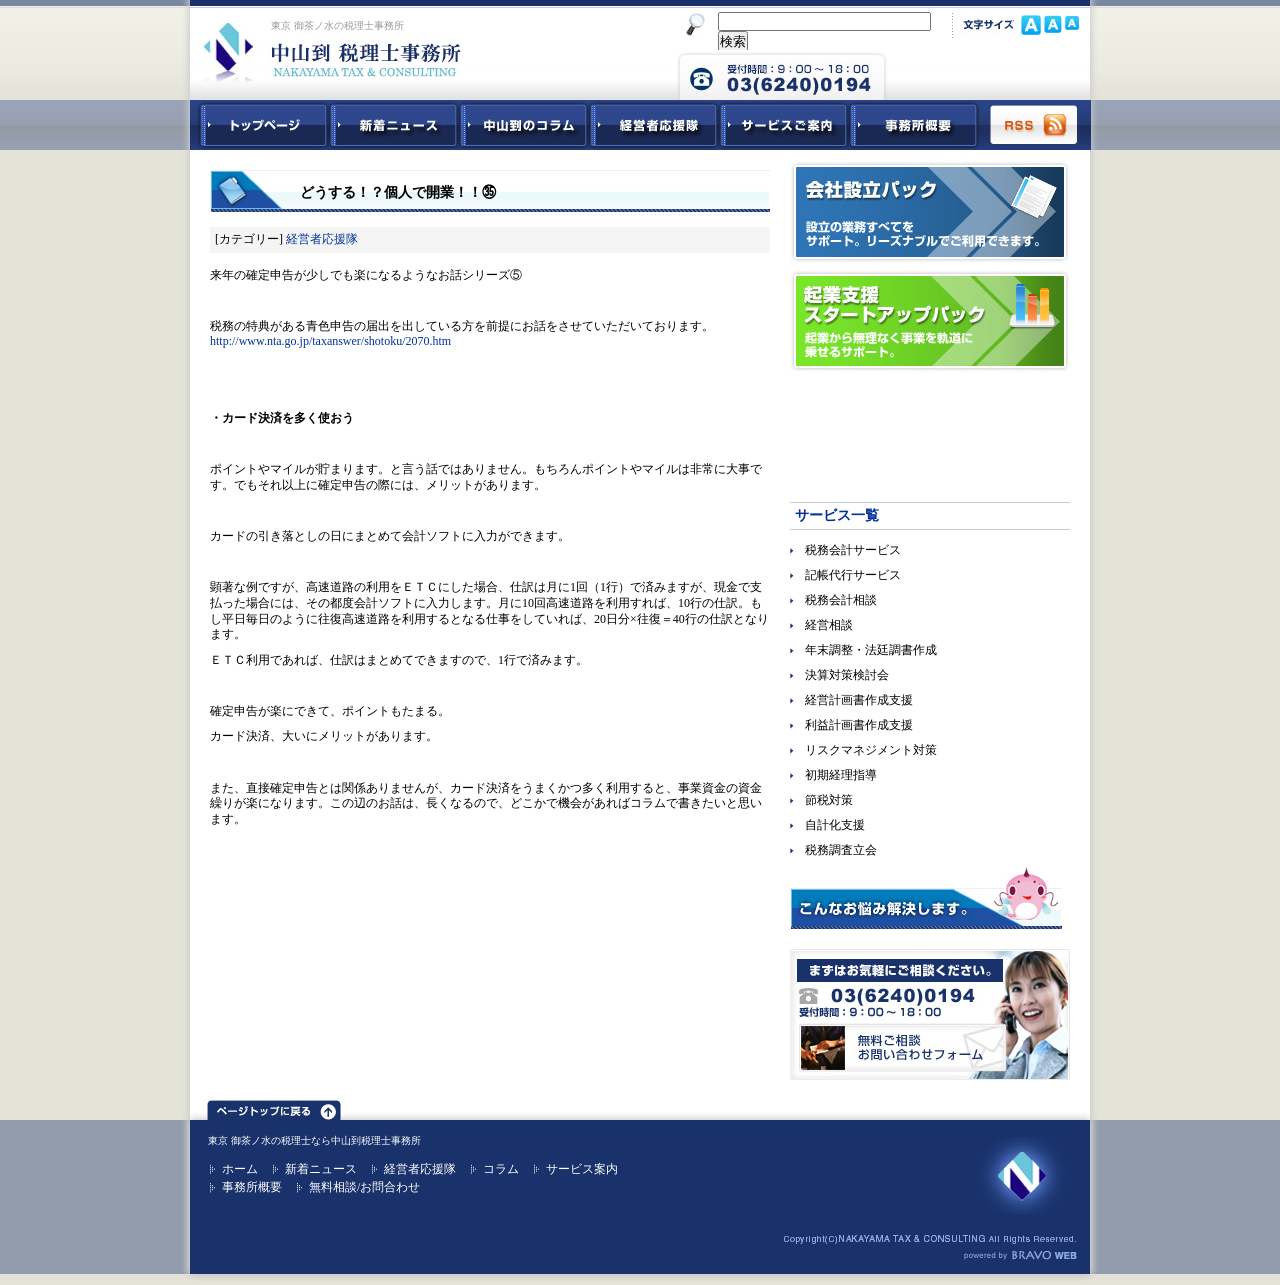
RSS (1035, 125)
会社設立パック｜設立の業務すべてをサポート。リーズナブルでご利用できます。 (930, 212)
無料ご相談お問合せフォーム (930, 1014)
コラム (501, 1169)
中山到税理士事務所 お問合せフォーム (987, 75)
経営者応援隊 (322, 239)
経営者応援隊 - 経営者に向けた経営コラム (654, 125)
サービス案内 (582, 1169)
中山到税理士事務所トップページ (260, 125)
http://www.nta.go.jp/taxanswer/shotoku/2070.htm (330, 341)
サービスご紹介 (784, 125)
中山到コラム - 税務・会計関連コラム (524, 125)
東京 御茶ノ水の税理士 (259, 1140)
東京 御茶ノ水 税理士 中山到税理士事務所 (332, 52)
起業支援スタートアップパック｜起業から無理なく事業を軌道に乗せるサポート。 (930, 321)
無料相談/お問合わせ (364, 1187)
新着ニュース (394, 125)
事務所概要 (914, 125)
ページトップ (274, 1107)
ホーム (240, 1169)
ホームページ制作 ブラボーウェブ (1020, 1256)
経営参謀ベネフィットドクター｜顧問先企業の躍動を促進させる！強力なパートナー (930, 430)
